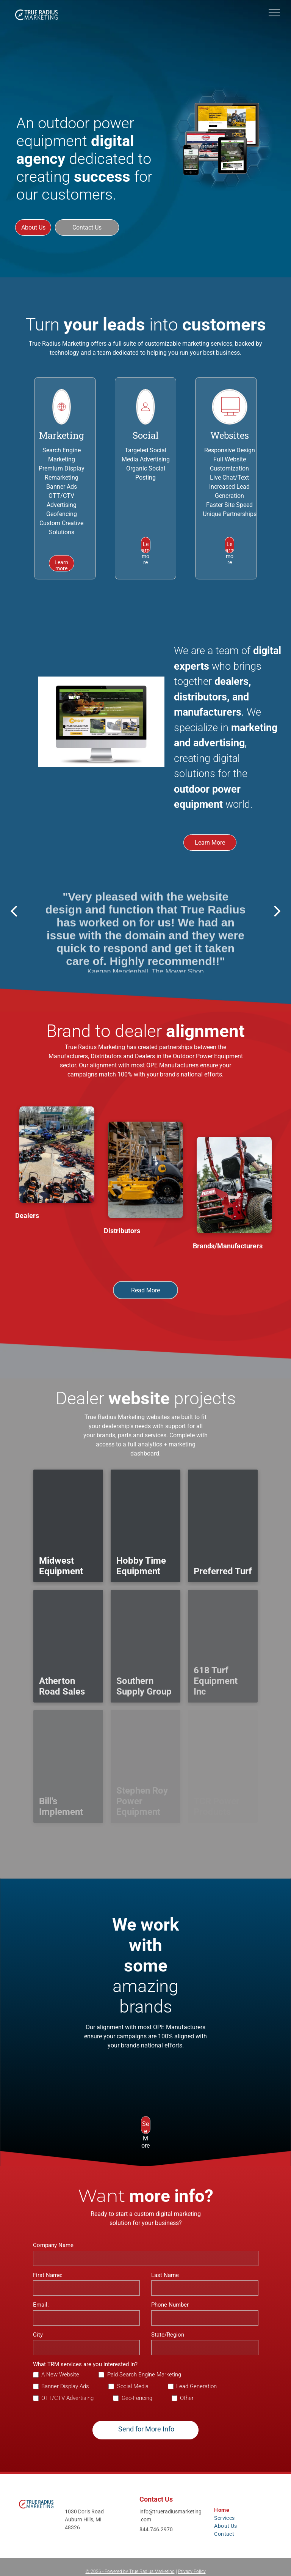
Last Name (165, 2275)
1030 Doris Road (84, 2511)
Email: (41, 2304)
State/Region (167, 2334)
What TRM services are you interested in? (85, 2364)
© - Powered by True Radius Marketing (130, 2571)
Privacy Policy (192, 2571)
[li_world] (61, 421)
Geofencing (61, 514)
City (38, 2334)
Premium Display (61, 468)
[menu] (274, 13)
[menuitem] (221, 2510)
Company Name (53, 2245)
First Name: (48, 2275)
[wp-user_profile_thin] (145, 421)
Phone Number (170, 2304)
